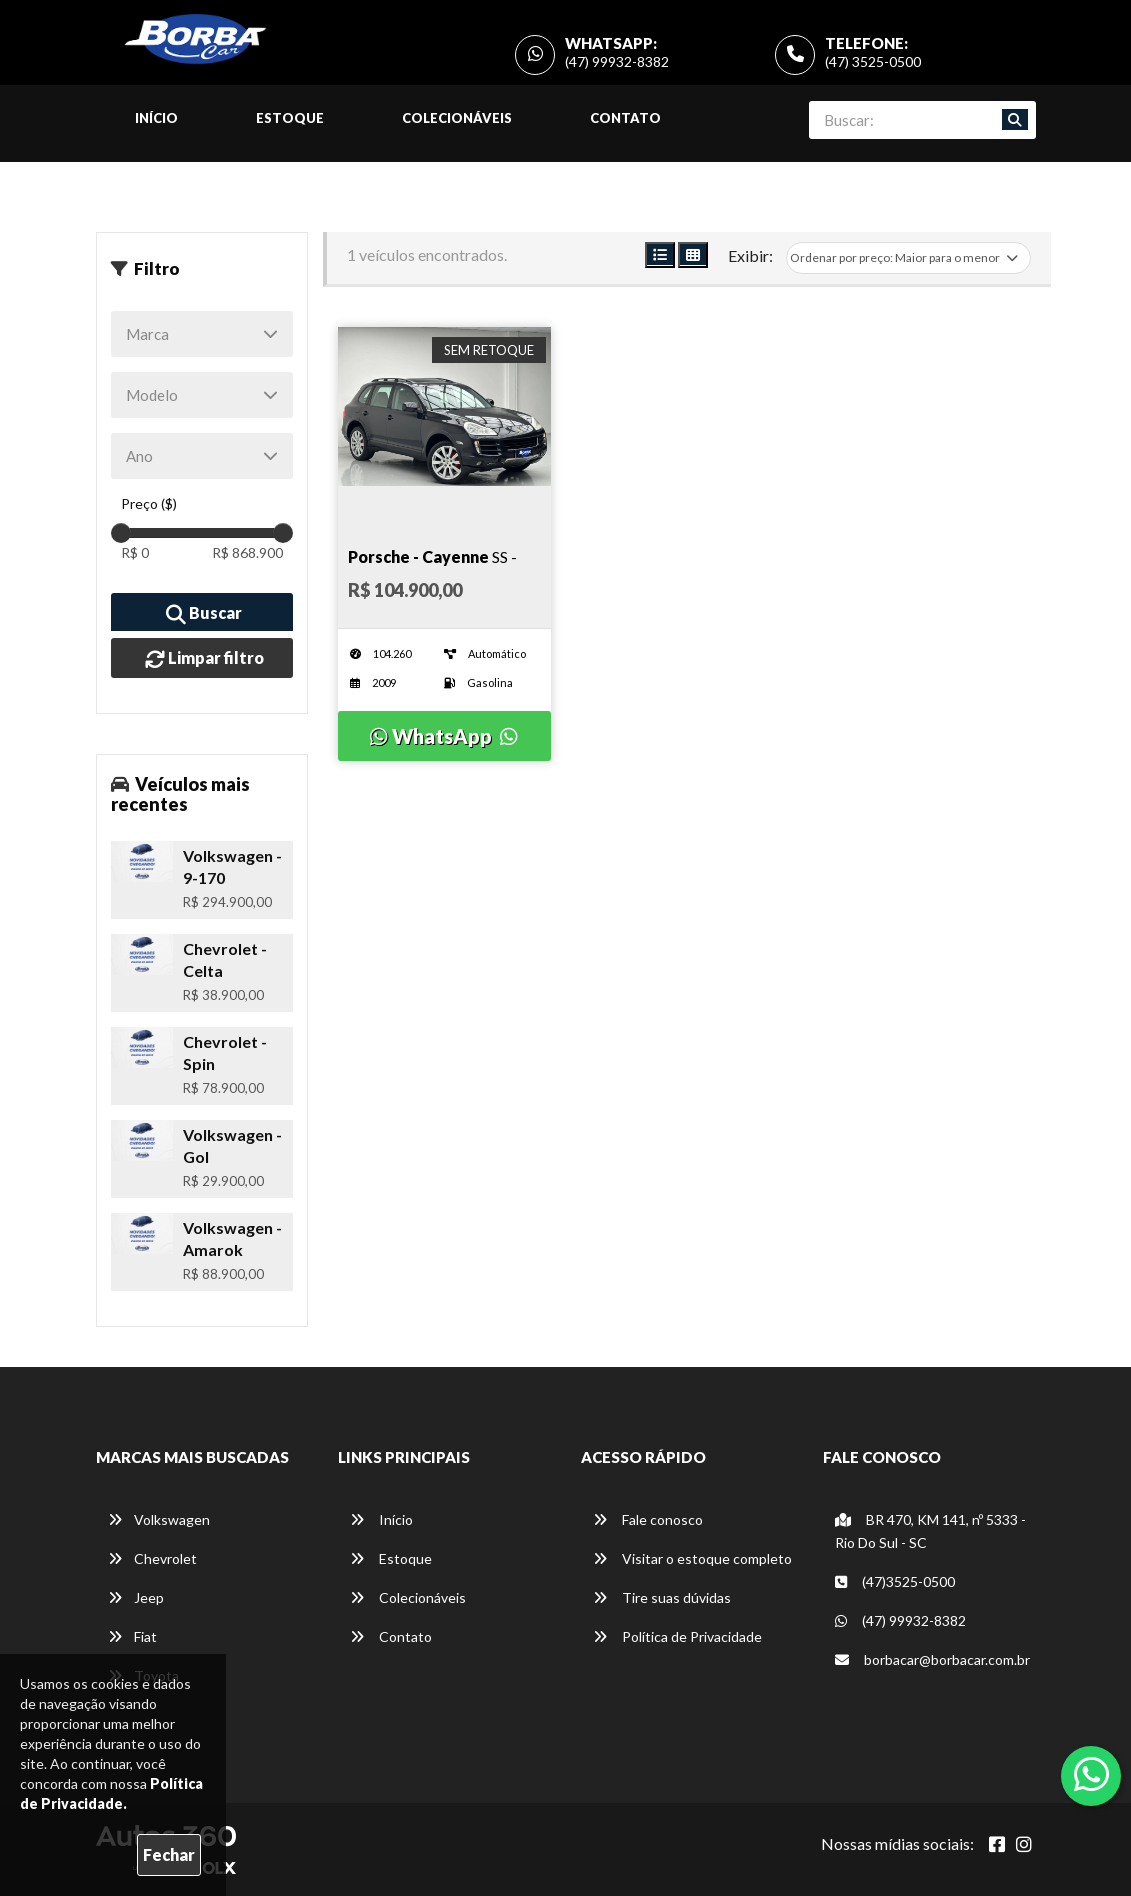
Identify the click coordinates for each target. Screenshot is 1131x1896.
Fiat (132, 1636)
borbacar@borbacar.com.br (932, 1659)
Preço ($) (149, 503)
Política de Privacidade (677, 1636)
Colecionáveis (457, 118)
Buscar (204, 614)
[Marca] (202, 334)
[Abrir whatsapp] (1091, 1774)
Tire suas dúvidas (662, 1597)
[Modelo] (202, 395)
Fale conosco (648, 1519)
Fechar (169, 1854)
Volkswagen (159, 1519)
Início (156, 118)
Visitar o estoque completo (692, 1558)
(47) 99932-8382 (617, 61)
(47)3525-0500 (895, 1581)
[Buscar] (1015, 120)
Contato (625, 118)
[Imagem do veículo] (444, 406)
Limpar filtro (204, 659)
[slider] (121, 533)
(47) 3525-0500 (873, 61)
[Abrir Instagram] (1024, 1844)
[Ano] (202, 456)
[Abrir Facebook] (997, 1844)
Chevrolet (152, 1558)
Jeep (136, 1597)
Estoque (290, 118)
